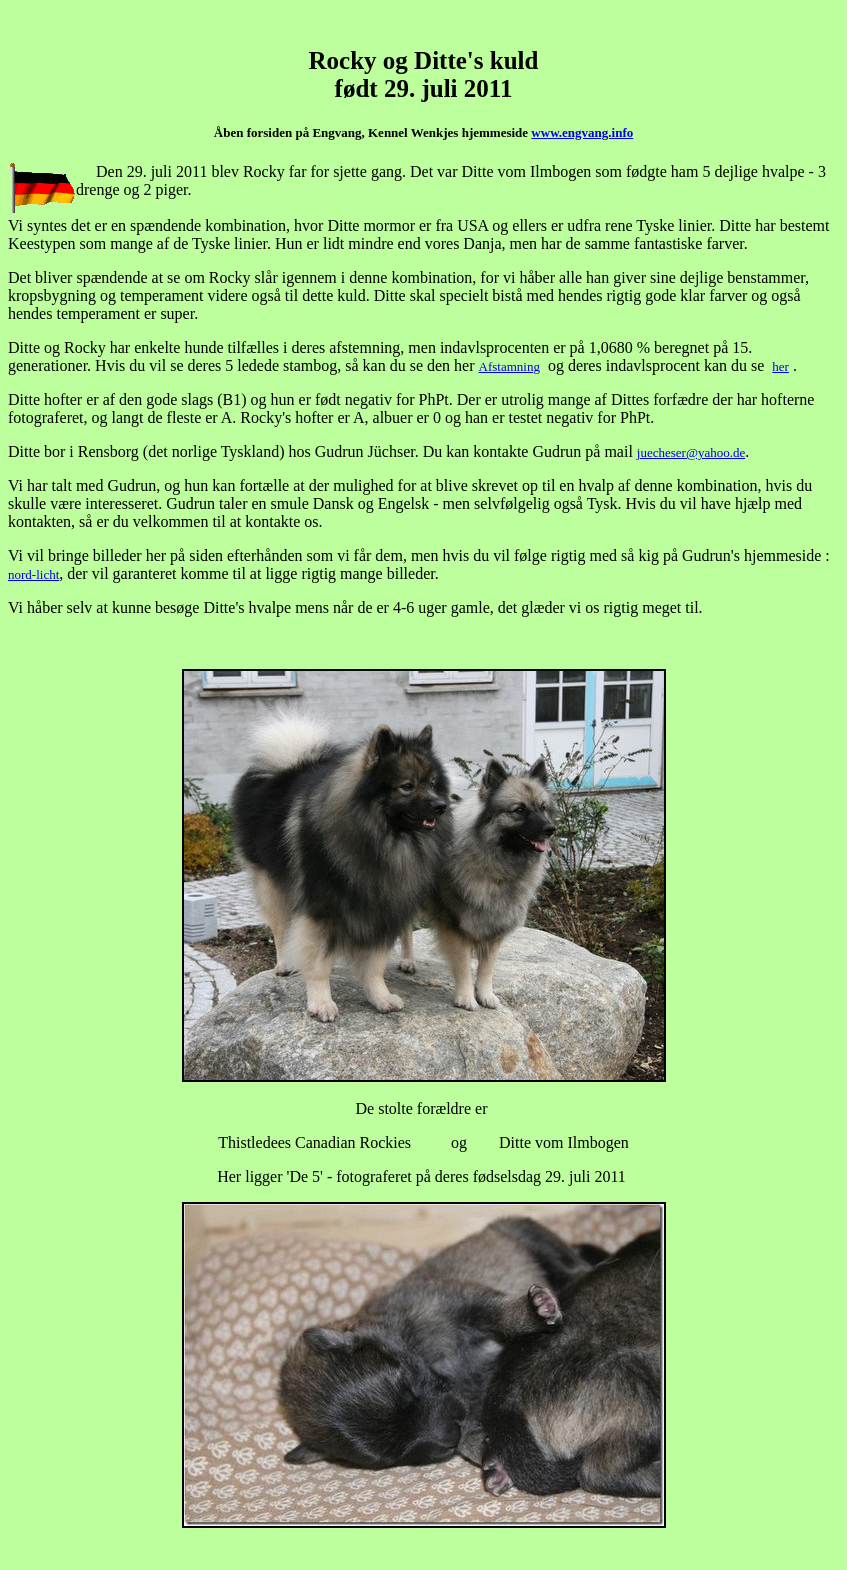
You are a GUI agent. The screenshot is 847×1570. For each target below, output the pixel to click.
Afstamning (509, 366)
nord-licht (33, 574)
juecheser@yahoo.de (691, 452)
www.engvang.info (582, 132)
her (780, 366)
